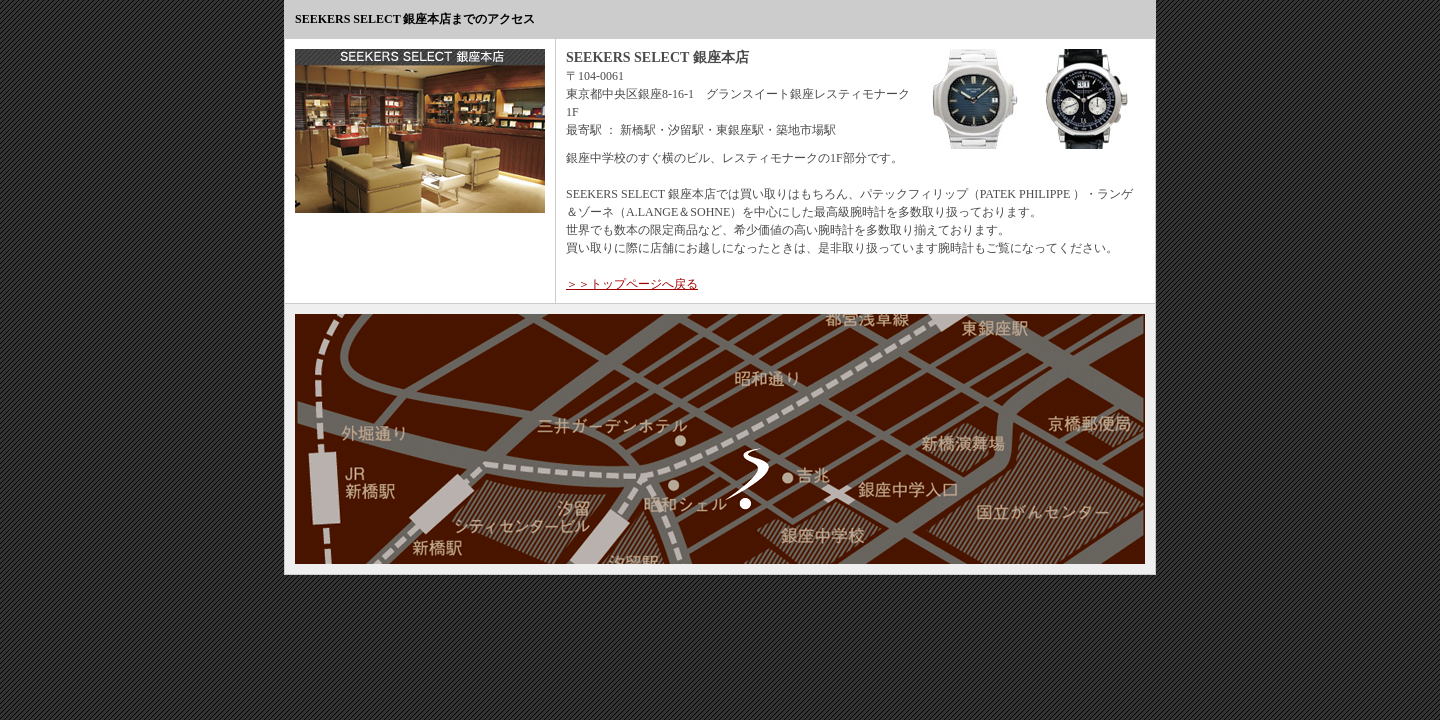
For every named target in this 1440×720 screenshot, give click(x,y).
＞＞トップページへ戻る (632, 284)
